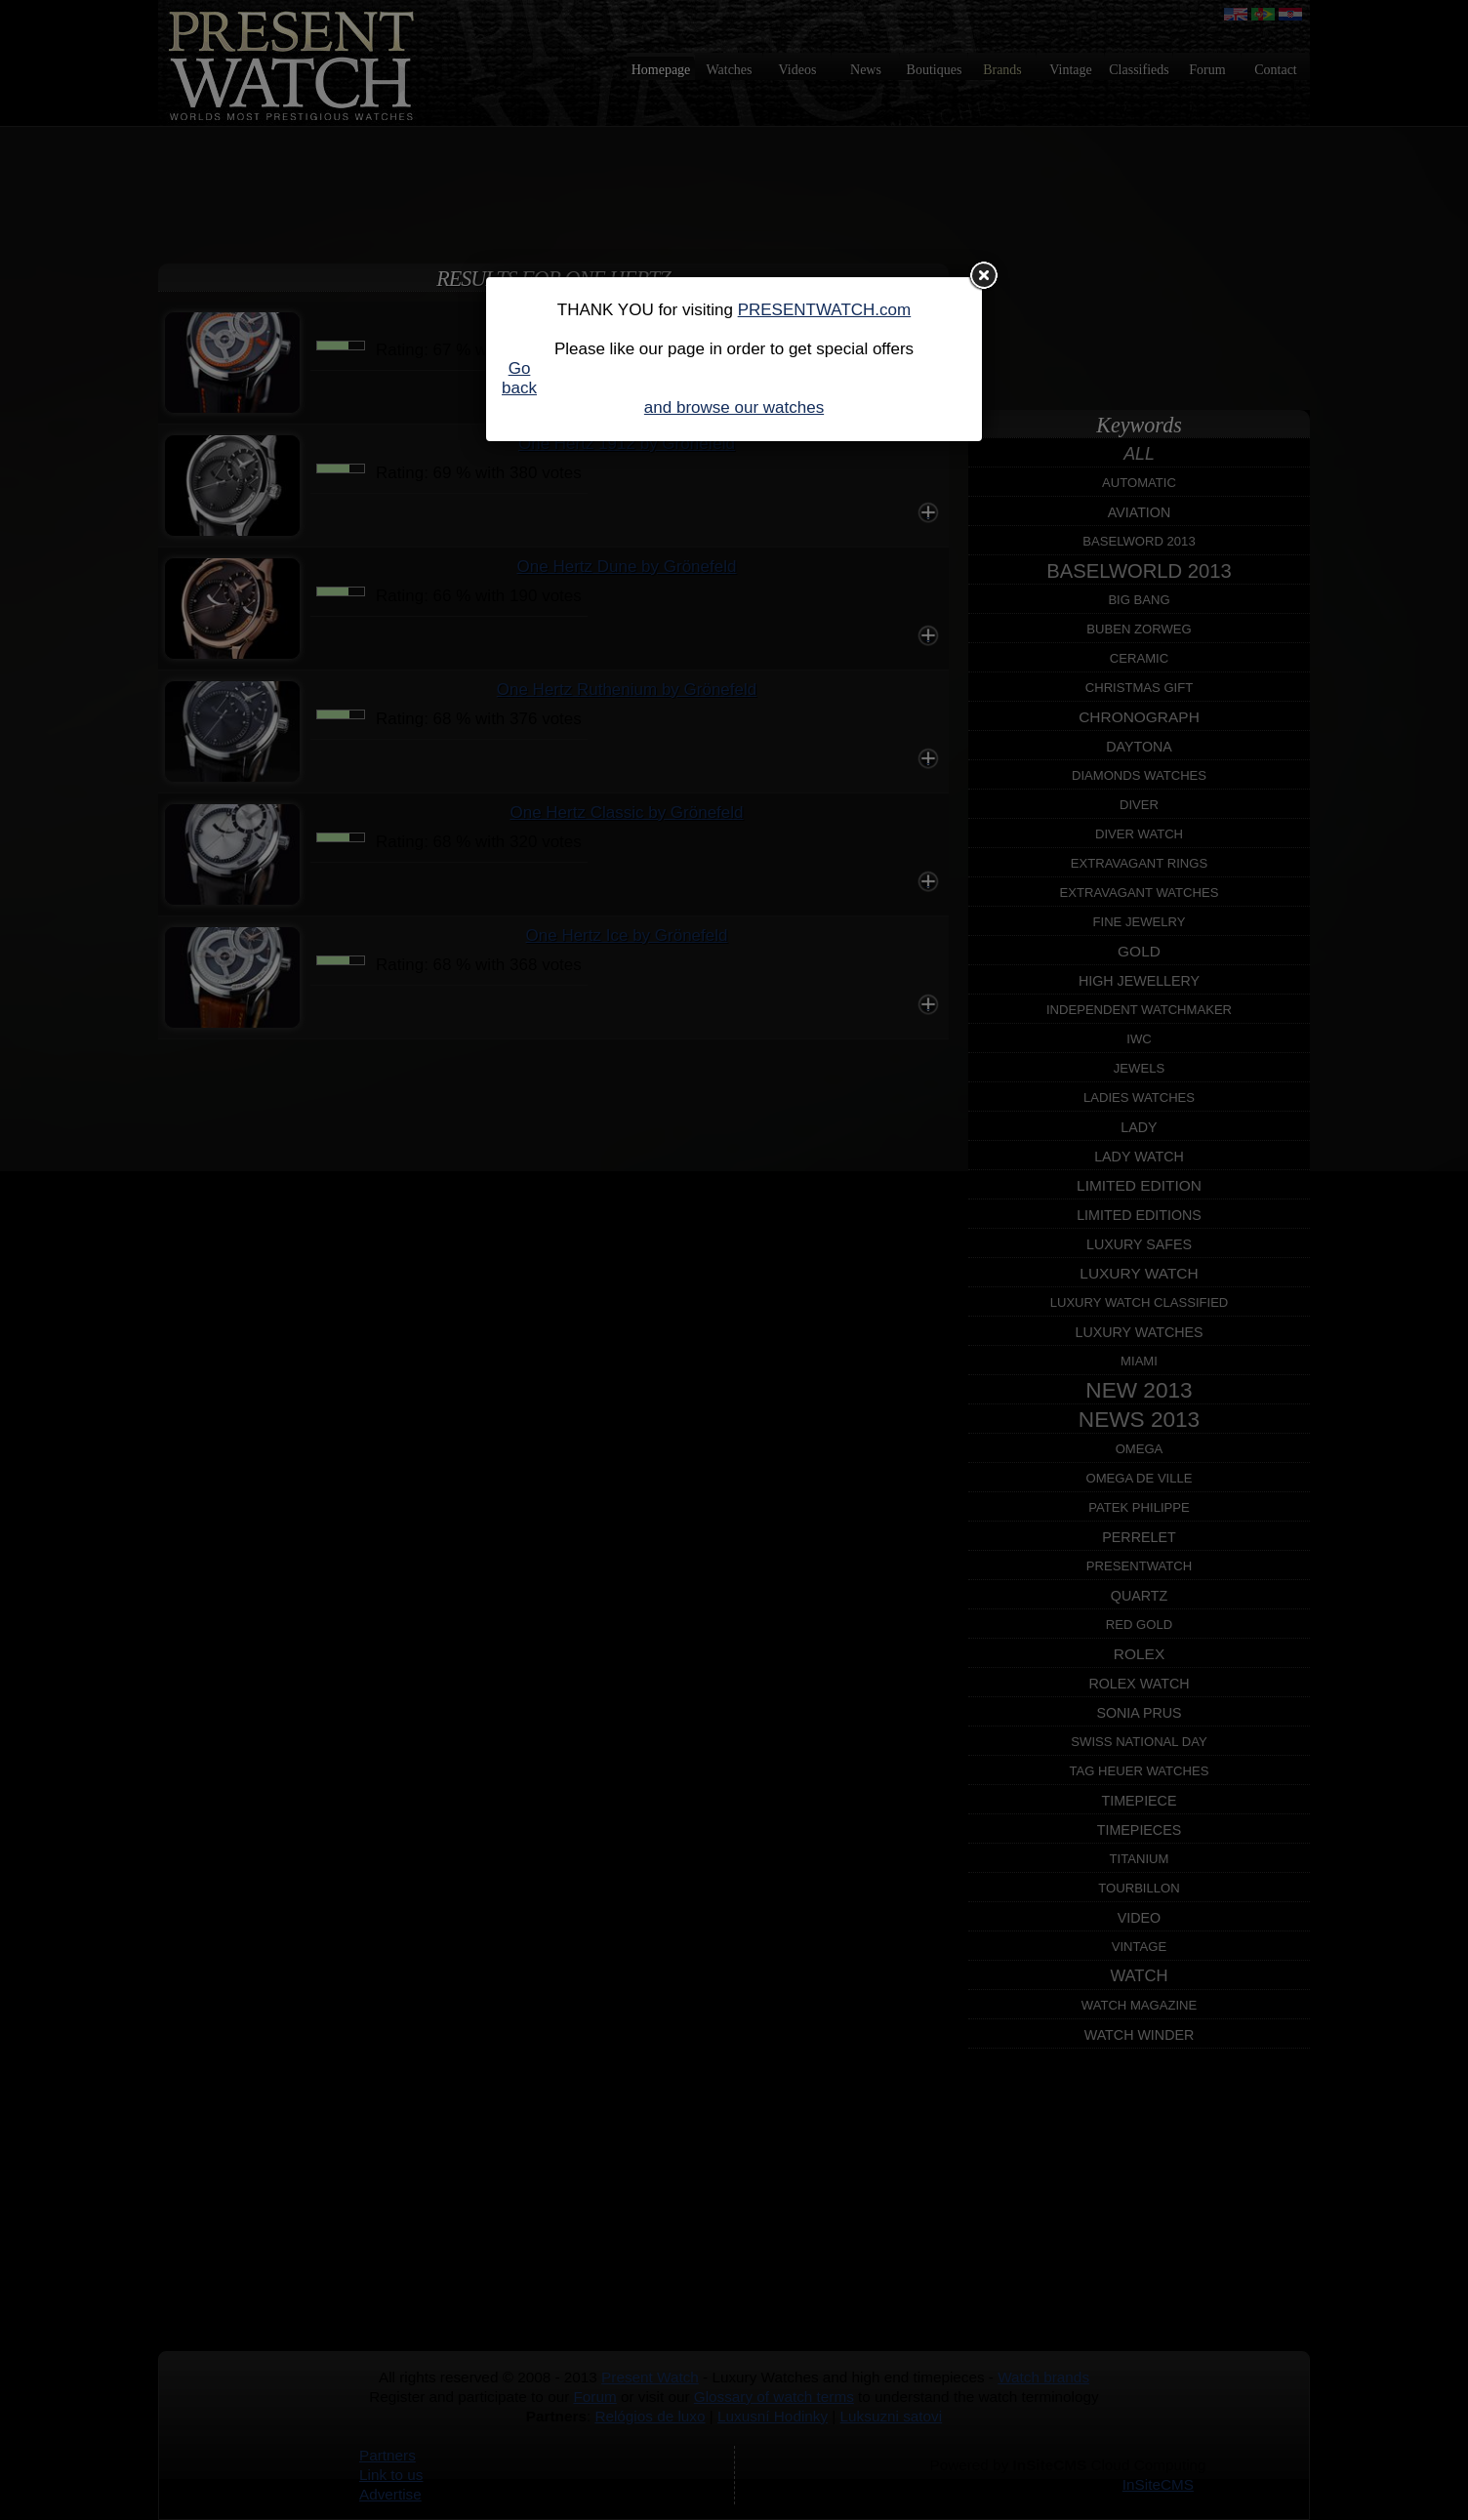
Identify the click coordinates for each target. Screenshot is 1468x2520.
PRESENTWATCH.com (825, 310)
